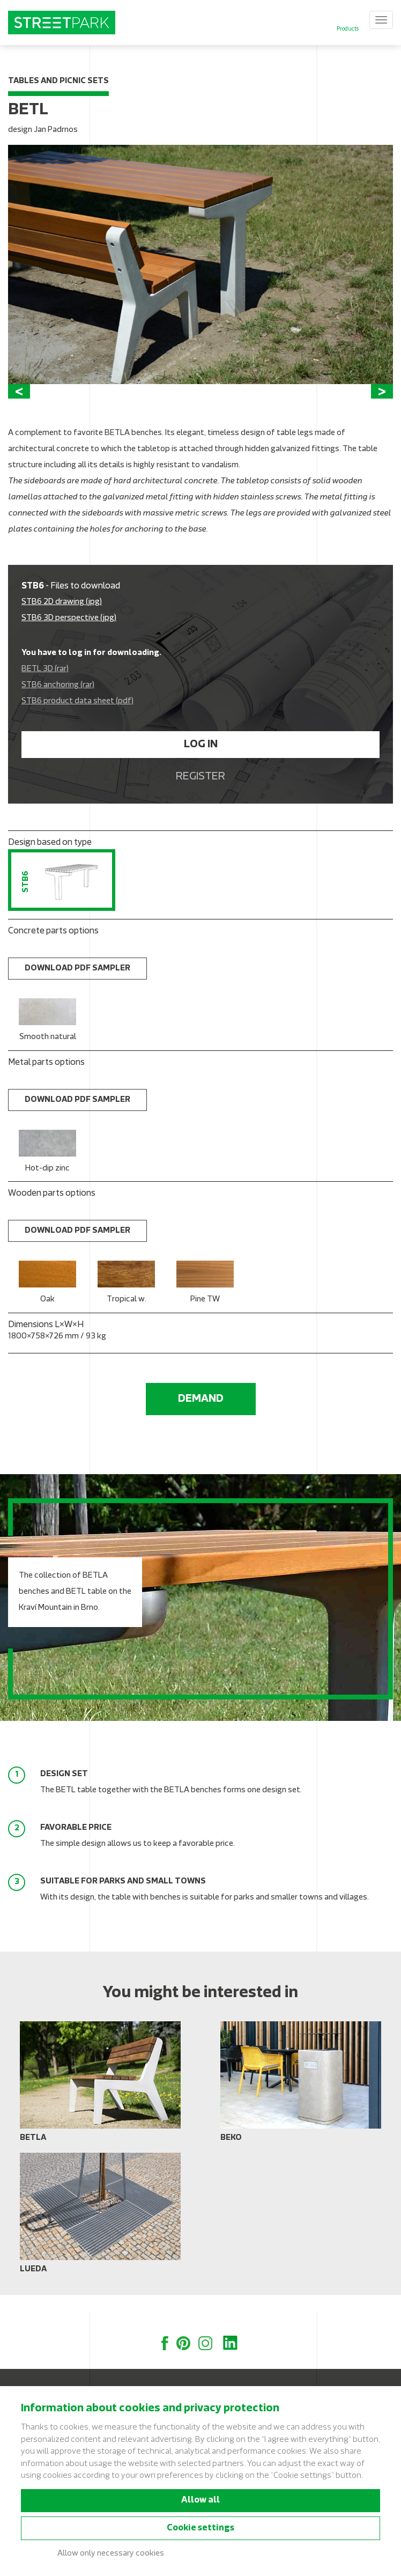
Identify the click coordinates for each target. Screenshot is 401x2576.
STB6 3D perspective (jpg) (68, 635)
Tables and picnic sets (58, 81)
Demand (201, 1416)
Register (200, 794)
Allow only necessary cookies (110, 2554)
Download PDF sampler (77, 986)
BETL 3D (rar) (45, 686)
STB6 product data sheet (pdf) (77, 719)
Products (348, 29)
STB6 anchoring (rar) (57, 702)
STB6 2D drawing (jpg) (61, 619)
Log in (201, 761)
